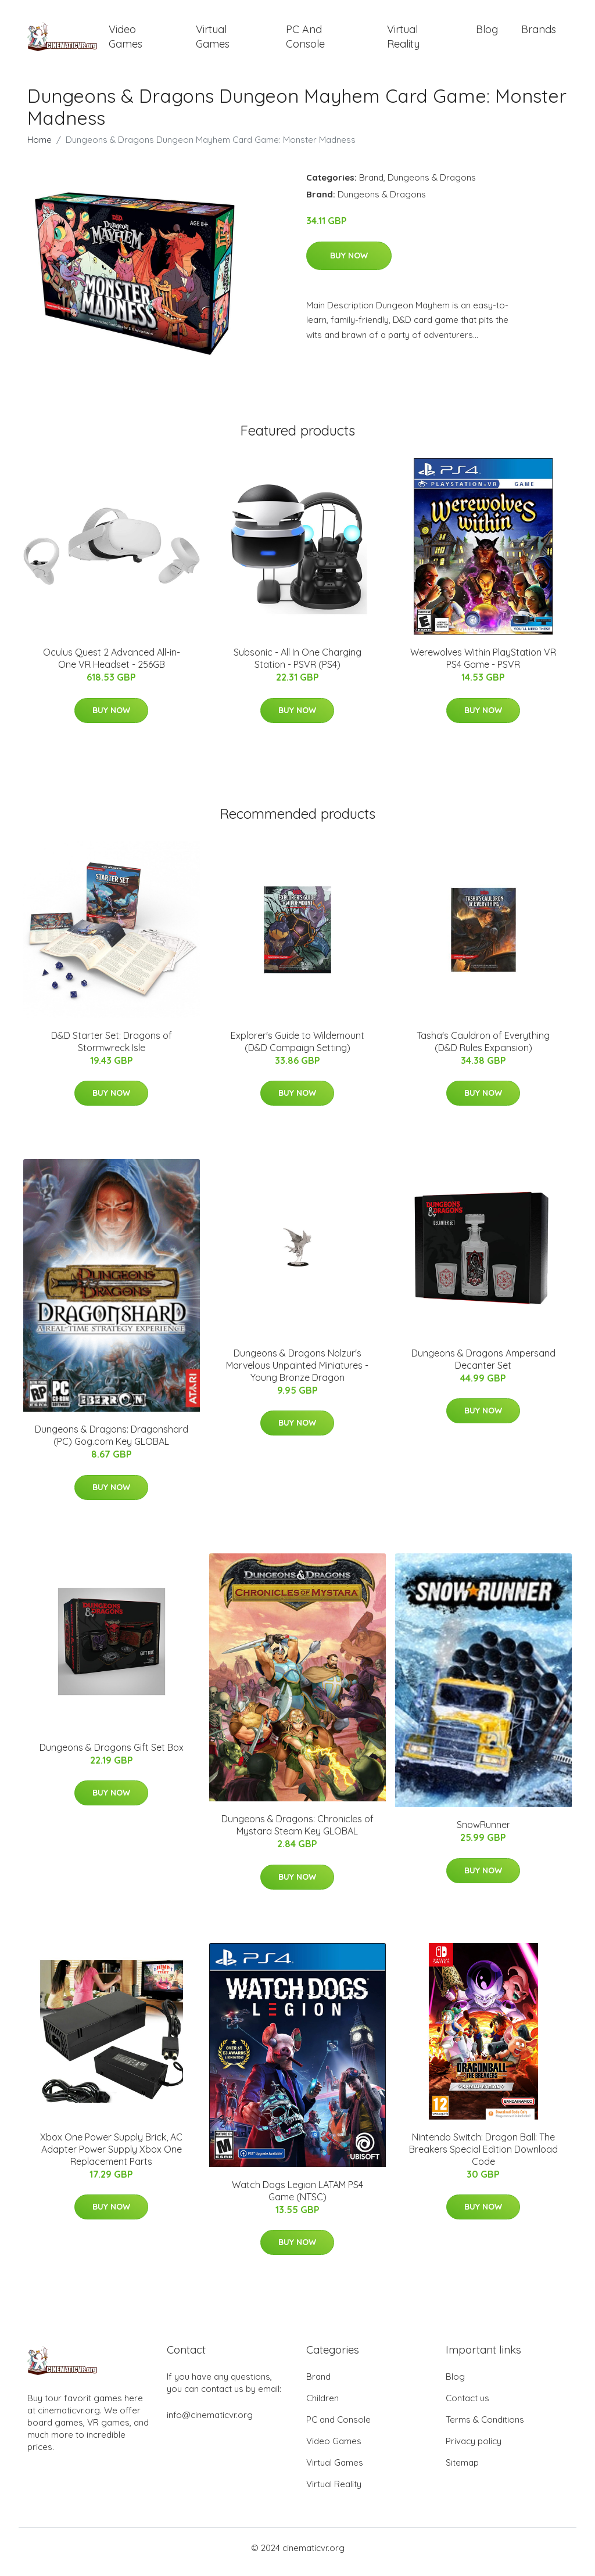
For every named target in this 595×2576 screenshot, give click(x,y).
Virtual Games (213, 41)
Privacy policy (473, 2449)
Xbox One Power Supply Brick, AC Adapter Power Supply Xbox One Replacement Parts (111, 2157)
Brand (371, 185)
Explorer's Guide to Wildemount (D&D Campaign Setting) (297, 1050)
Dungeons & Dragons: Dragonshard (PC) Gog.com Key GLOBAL (111, 1444)
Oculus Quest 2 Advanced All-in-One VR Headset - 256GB (111, 666)
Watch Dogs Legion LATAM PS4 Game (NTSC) (297, 2199)
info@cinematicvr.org (210, 2423)
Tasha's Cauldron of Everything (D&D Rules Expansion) (483, 1050)
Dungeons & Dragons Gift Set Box (112, 1755)
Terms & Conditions (485, 2427)
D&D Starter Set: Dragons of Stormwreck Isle (111, 1050)
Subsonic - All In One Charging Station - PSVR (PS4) (297, 666)
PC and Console (305, 41)
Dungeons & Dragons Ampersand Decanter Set (483, 1367)
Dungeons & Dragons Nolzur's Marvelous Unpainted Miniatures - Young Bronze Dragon (297, 1373)
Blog (487, 33)
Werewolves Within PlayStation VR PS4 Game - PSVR (483, 666)
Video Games (125, 41)
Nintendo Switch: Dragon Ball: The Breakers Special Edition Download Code (483, 2157)
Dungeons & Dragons (432, 185)
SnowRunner (483, 1833)
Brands (538, 33)
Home (39, 147)
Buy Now (349, 263)
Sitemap (462, 2470)
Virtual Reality (403, 41)
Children (322, 2406)
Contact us (467, 2406)
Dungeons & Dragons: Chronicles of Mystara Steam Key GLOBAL (297, 1833)
